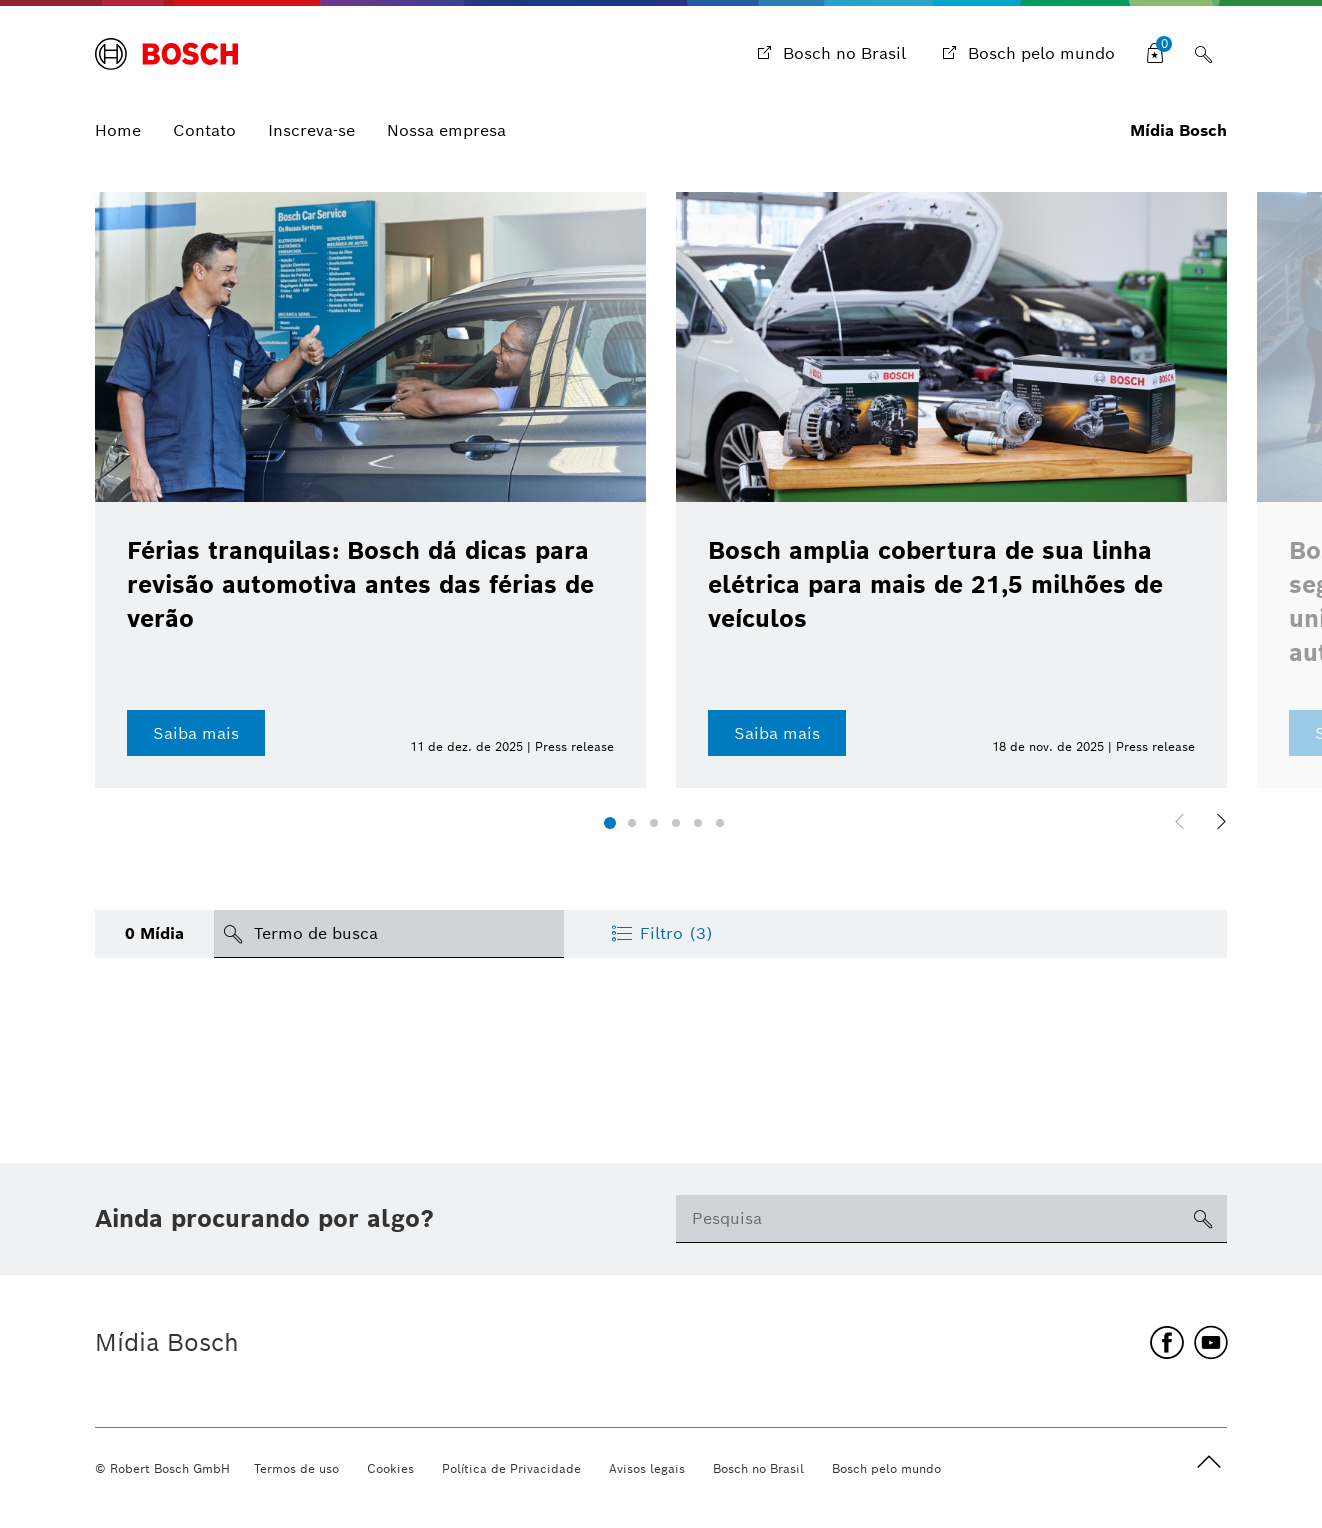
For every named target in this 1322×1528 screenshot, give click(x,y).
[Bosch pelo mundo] (1026, 54)
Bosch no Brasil (758, 1468)
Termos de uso (296, 1468)
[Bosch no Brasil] (829, 54)
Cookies (390, 1468)
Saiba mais (196, 733)
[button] (610, 823)
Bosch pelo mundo (886, 1468)
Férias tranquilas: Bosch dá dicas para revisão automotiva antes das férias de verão (360, 584)
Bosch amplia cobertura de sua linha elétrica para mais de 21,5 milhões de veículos (935, 584)
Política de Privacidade (511, 1468)
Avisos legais (647, 1468)
